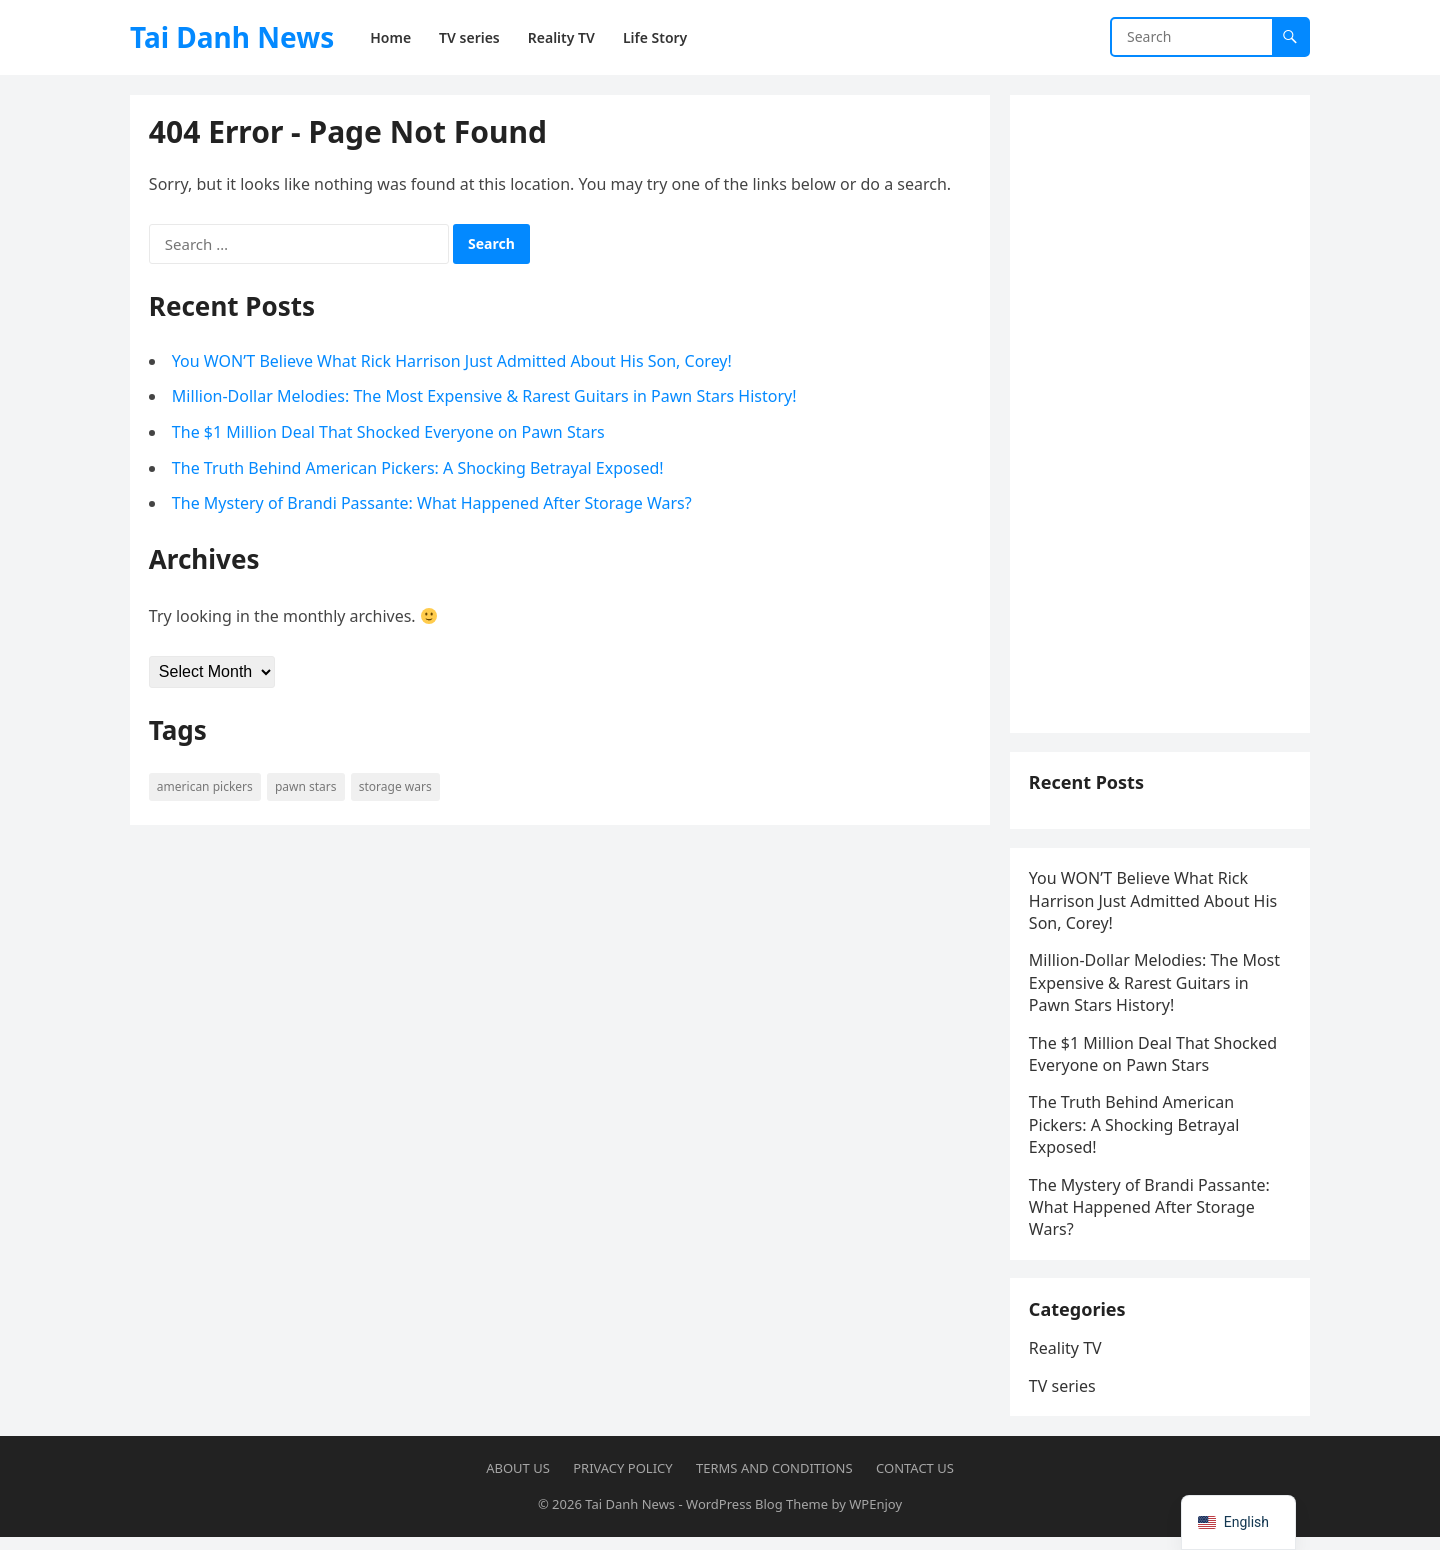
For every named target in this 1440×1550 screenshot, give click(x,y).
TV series (1063, 1397)
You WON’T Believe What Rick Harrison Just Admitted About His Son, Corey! (453, 362)
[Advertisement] (1160, 415)
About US (518, 1481)
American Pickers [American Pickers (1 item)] (206, 787)
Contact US (915, 1481)
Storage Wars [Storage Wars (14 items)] (396, 787)
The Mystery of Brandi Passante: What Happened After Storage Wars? (433, 504)
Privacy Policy (622, 1481)
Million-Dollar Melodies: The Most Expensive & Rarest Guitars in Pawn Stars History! (485, 398)
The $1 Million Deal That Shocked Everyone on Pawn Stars (389, 433)
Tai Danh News (232, 37)
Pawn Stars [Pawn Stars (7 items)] (307, 787)
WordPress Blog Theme (757, 1516)
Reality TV (1066, 1360)
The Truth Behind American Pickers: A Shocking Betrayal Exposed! (419, 469)
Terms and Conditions (774, 1481)
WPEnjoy (875, 1516)
